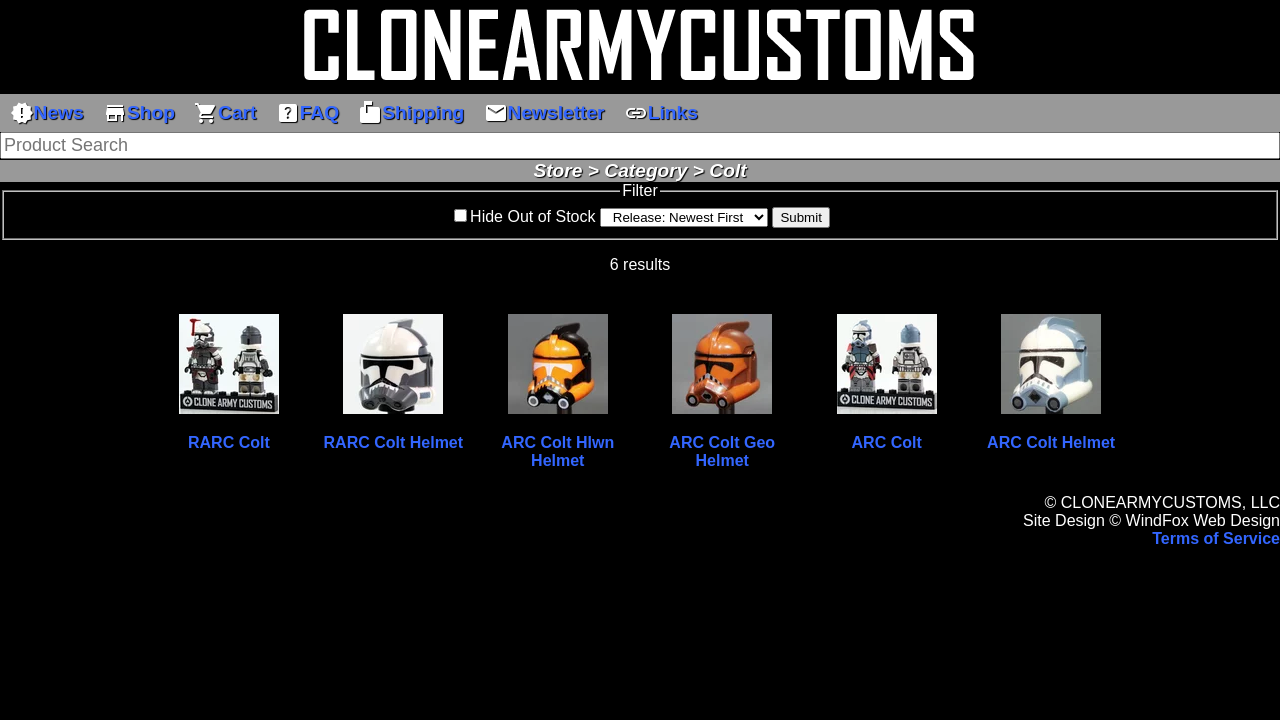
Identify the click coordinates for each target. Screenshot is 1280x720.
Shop (139, 113)
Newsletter (544, 113)
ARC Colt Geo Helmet (722, 451)
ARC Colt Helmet (1051, 442)
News (47, 113)
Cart (225, 113)
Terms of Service (1216, 538)
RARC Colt (229, 442)
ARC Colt (887, 442)
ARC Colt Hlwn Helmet (557, 451)
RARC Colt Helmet (394, 442)
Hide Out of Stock (532, 216)
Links (661, 113)
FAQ (307, 113)
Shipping (411, 113)
